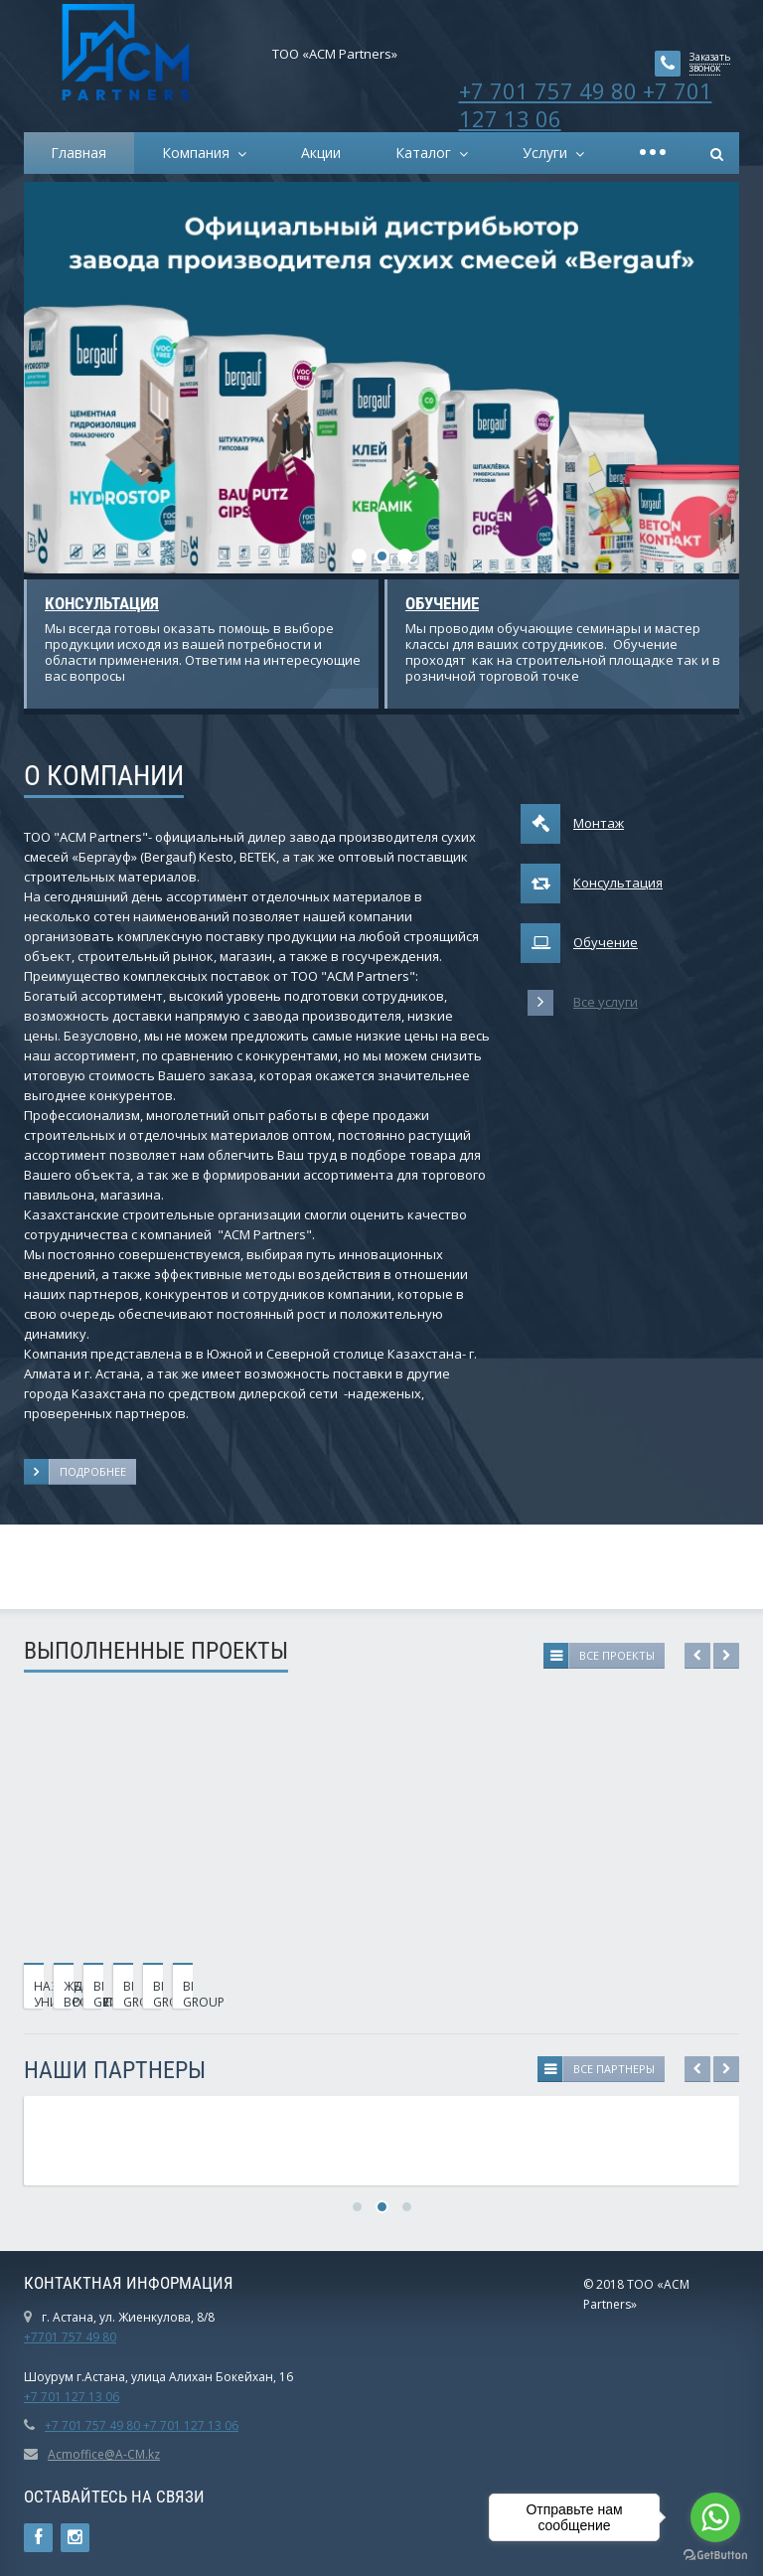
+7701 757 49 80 (70, 2337)
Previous (697, 1656)
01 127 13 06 (83, 2396)
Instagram (75, 2537)
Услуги (549, 152)
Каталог (427, 152)
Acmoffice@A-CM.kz (104, 2454)
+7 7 (36, 2396)
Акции (321, 152)
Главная (78, 152)
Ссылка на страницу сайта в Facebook (38, 2537)
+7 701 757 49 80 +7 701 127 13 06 (585, 104)
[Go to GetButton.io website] (715, 2555)
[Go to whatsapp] (715, 2517)
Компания (199, 152)
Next (726, 1656)
